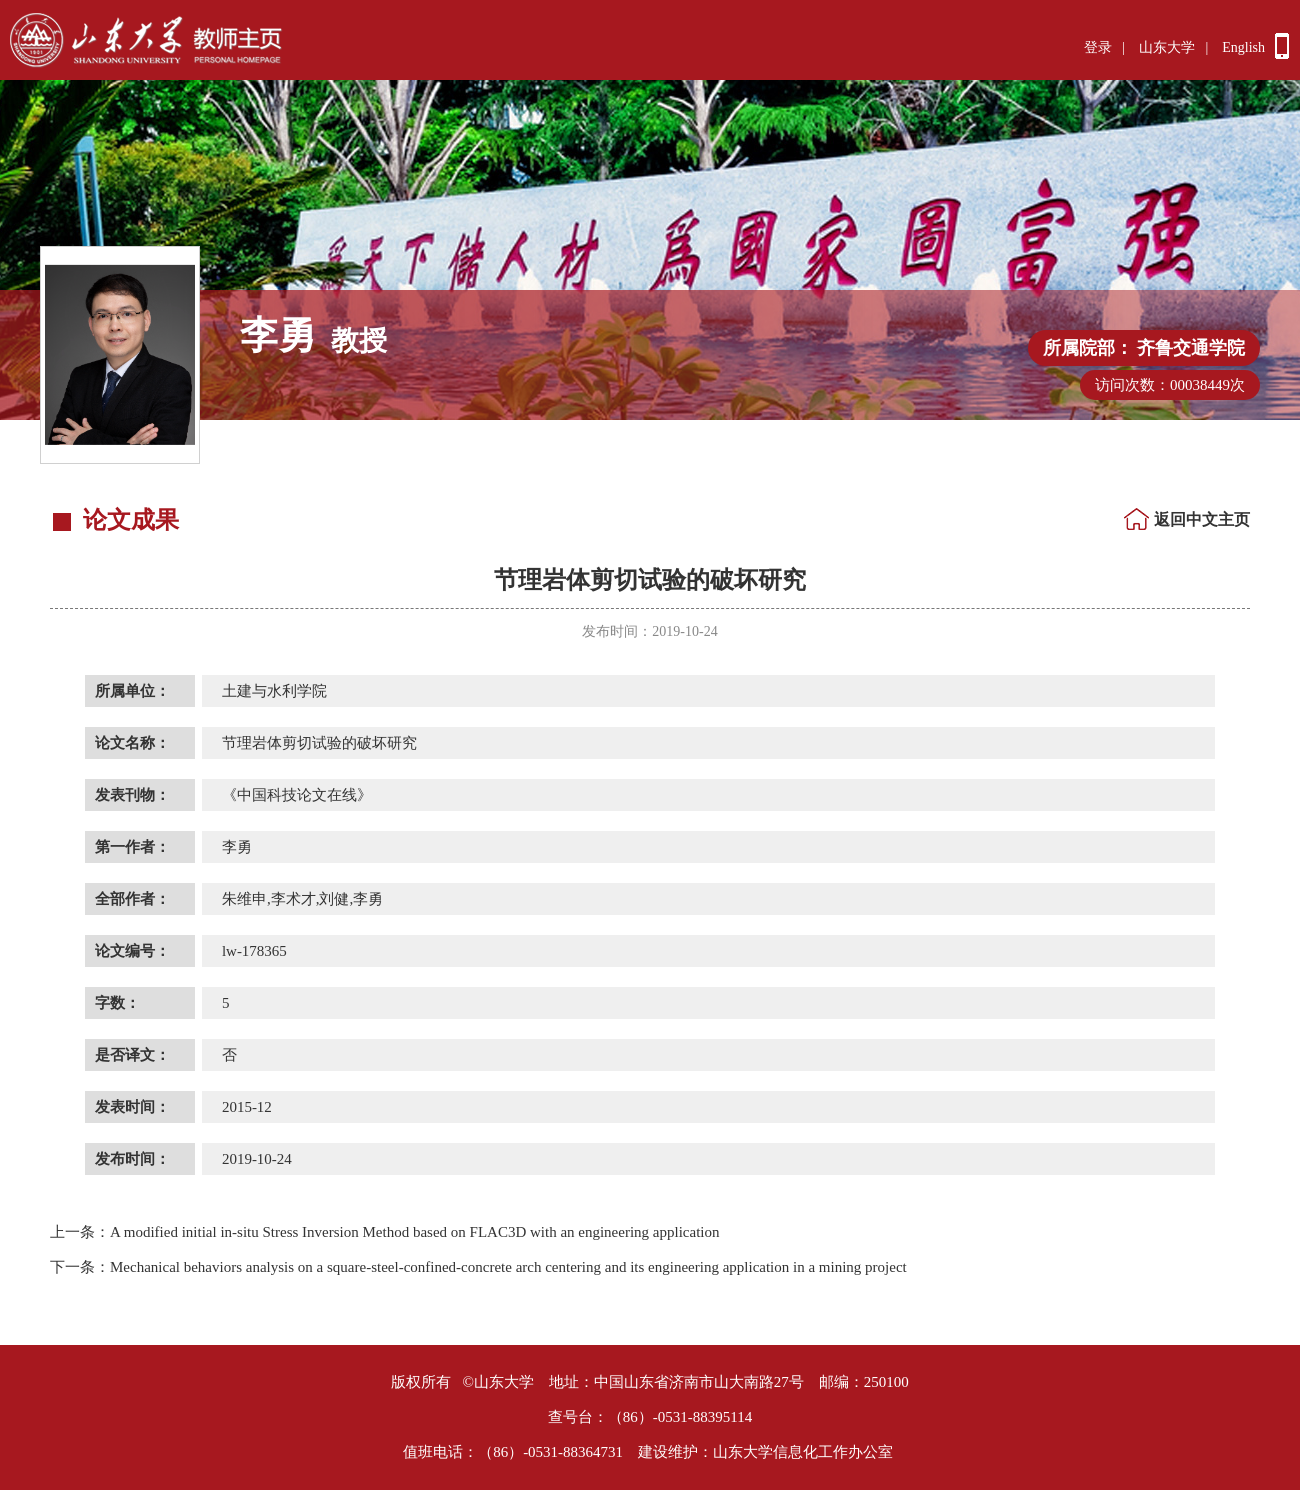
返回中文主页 (1202, 519)
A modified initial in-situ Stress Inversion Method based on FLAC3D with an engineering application (385, 1232)
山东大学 (1167, 47)
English (1243, 47)
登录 (1098, 47)
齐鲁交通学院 (1191, 348)
